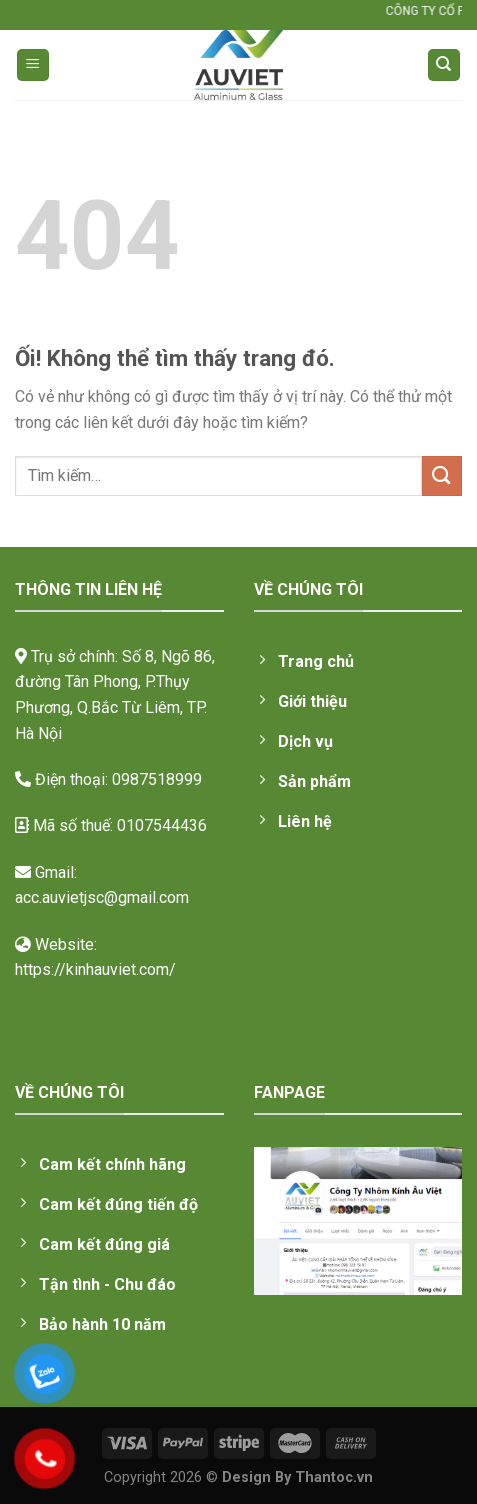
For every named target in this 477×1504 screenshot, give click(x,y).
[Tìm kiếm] (444, 65)
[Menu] (33, 65)
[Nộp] (442, 475)
